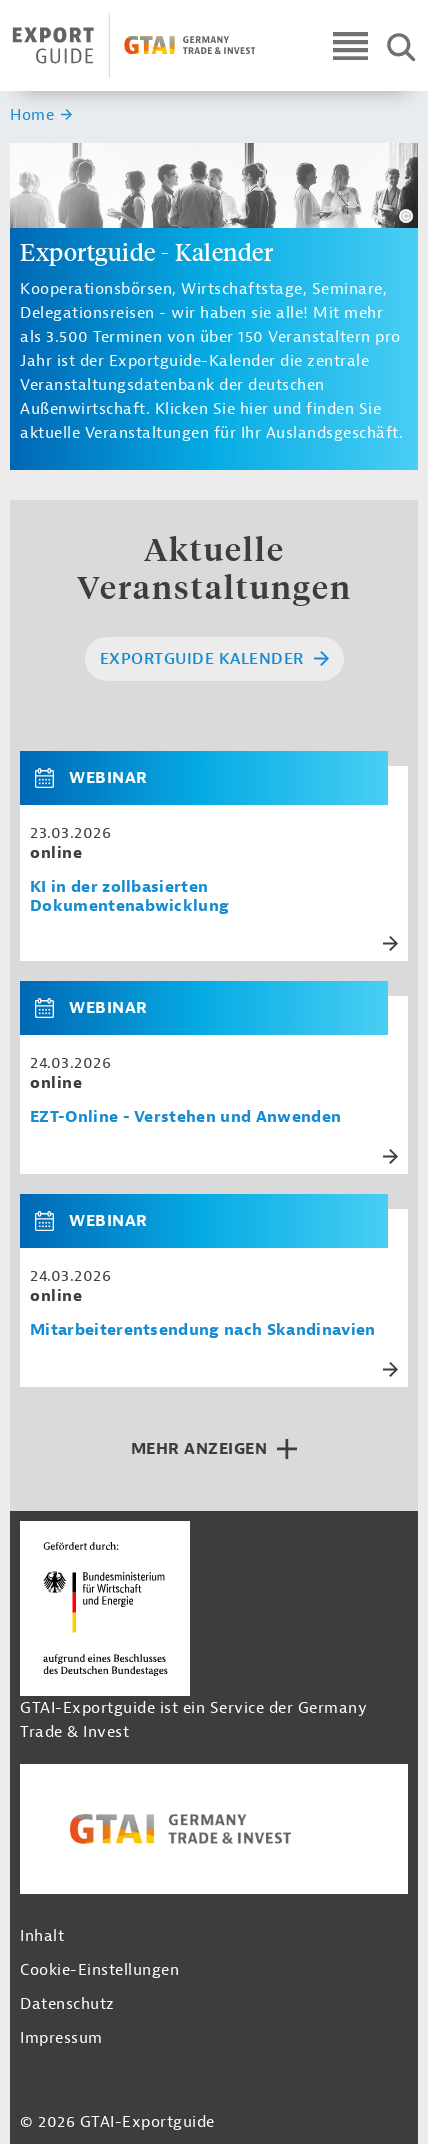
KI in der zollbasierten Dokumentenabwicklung (129, 897)
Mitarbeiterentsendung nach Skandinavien (202, 1330)
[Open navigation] (350, 45)
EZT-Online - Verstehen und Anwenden (185, 1117)
